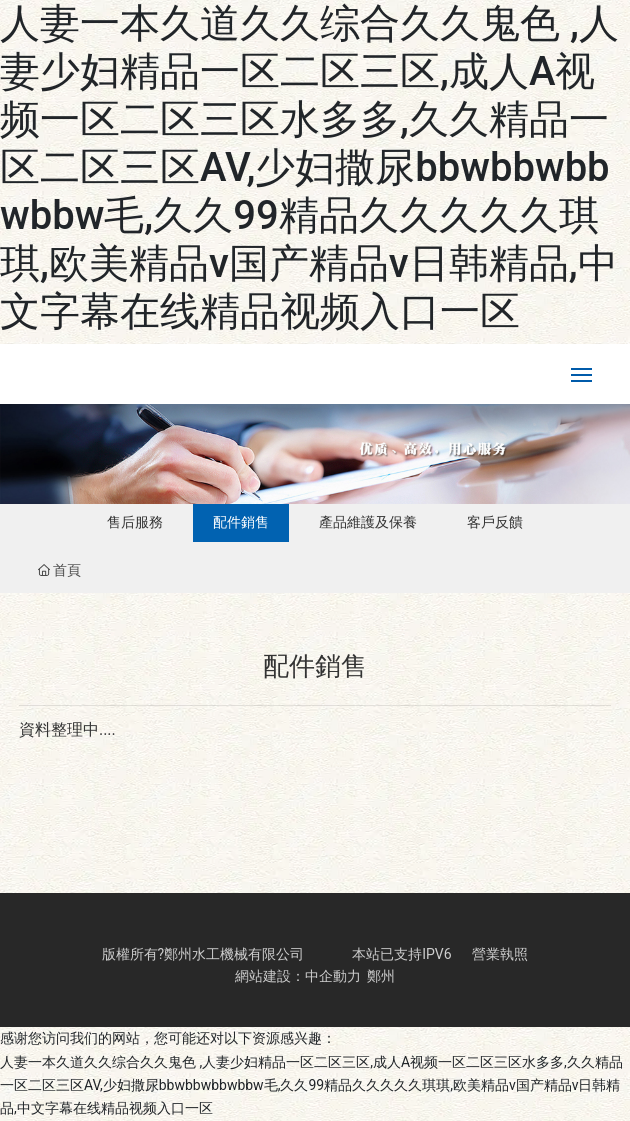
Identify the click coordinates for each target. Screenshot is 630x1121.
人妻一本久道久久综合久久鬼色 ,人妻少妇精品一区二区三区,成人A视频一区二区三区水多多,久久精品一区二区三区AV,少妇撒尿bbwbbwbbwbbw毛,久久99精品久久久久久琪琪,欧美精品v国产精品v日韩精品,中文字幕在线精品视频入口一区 (309, 167)
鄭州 (381, 976)
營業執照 (500, 954)
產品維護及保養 (368, 522)
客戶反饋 (495, 522)
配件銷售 (241, 522)
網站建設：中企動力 (298, 976)
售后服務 (135, 522)
